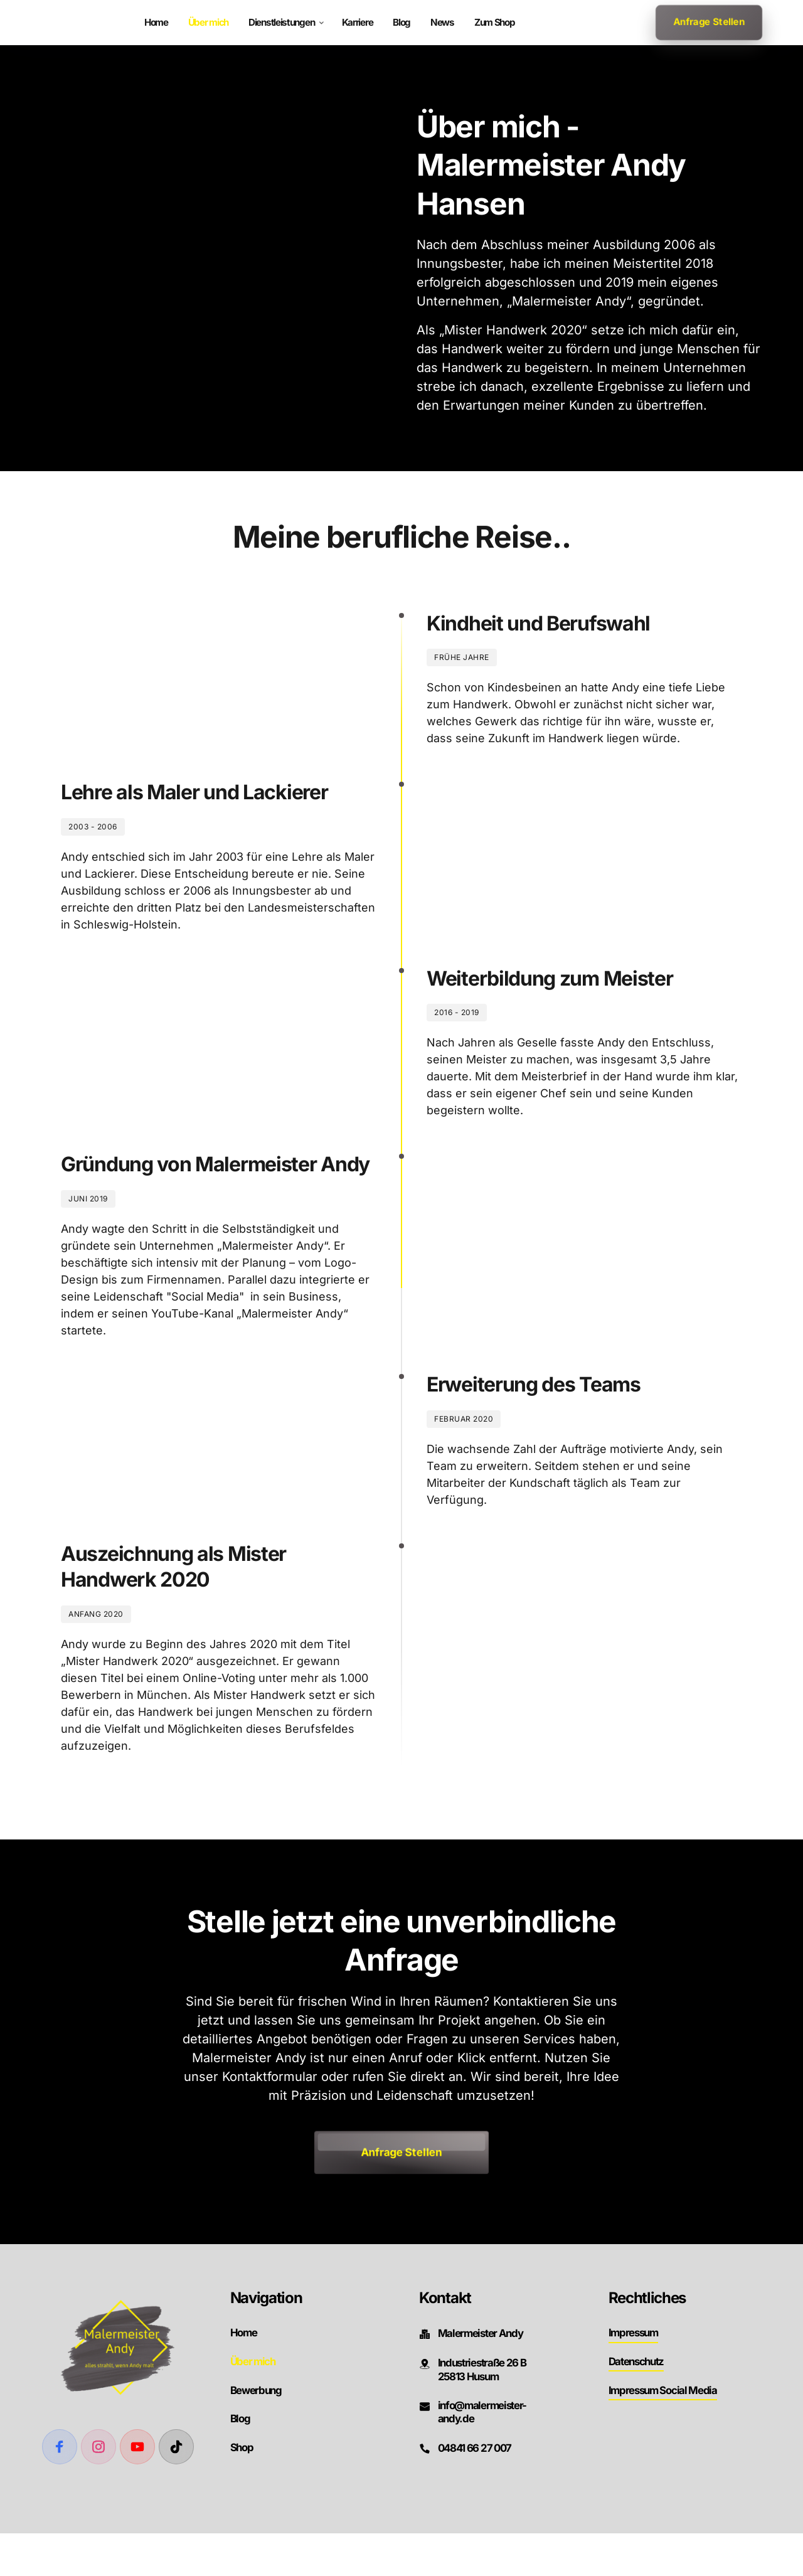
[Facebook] (59, 2489)
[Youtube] (137, 2489)
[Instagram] (98, 2489)
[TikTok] (176, 2489)
